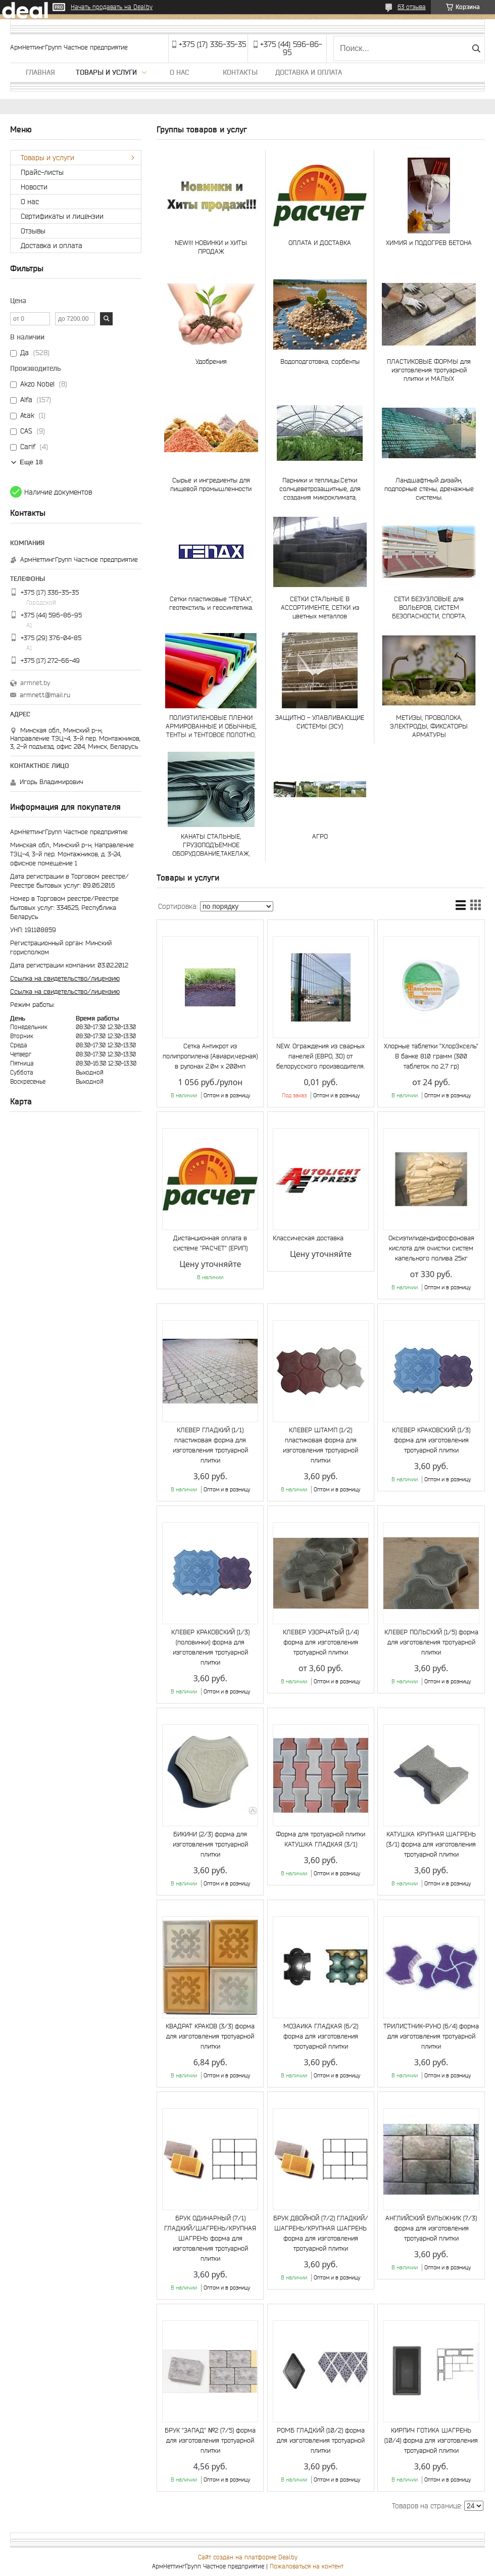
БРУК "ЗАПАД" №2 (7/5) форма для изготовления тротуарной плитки (210, 2440)
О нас (179, 72)
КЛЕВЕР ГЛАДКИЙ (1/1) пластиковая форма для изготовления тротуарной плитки (210, 1445)
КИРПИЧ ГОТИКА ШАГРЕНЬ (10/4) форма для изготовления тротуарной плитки (431, 2440)
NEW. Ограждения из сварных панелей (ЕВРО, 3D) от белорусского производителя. (320, 1056)
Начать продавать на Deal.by (112, 7)
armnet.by (35, 683)
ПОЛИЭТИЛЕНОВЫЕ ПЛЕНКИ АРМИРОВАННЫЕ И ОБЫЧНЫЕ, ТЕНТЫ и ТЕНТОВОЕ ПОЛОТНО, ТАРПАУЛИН (211, 726)
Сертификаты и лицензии (62, 216)
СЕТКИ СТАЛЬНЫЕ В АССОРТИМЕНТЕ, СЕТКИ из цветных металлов (320, 607)
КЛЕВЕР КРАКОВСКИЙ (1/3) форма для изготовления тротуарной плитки (431, 1440)
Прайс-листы (42, 172)
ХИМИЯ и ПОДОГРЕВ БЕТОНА (429, 243)
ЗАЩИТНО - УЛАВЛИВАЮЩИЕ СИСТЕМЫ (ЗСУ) (319, 722)
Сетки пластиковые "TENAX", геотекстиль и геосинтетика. (211, 603)
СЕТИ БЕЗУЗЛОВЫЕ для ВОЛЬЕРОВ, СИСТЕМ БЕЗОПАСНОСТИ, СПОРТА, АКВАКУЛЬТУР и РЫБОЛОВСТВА (429, 607)
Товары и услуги (106, 72)
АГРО (320, 836)
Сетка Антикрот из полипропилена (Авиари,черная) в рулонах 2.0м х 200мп (210, 1056)
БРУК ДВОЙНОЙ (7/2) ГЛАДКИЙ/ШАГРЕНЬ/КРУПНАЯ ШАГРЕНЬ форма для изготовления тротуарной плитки (320, 2233)
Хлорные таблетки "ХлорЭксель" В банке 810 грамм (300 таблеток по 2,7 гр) (431, 1056)
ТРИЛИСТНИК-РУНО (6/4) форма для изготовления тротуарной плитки (431, 2036)
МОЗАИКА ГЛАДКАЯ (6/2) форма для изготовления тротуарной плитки (320, 2036)
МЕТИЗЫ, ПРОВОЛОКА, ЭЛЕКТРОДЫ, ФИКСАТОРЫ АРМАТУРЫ (429, 726)
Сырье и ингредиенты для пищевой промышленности (211, 484)
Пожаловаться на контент (306, 2566)
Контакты (240, 72)
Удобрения (211, 361)
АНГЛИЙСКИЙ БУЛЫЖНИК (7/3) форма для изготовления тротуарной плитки (431, 2228)
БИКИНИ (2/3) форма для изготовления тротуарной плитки (210, 1844)
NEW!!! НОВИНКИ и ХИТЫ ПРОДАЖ (211, 247)
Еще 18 (31, 462)
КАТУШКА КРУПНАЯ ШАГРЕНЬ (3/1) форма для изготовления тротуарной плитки (431, 1844)
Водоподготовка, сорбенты (320, 361)
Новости (34, 187)
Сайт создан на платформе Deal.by (248, 2557)
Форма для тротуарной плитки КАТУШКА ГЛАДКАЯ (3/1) (320, 1839)
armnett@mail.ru (45, 695)
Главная (40, 72)
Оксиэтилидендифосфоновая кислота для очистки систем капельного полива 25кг (431, 1248)
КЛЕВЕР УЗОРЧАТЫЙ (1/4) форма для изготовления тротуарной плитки (321, 1642)
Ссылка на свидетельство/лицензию (65, 978)
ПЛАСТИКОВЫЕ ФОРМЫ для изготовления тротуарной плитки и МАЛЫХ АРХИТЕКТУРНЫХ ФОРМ (429, 370)
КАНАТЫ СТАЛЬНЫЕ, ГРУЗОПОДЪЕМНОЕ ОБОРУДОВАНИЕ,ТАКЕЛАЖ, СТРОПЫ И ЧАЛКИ (211, 845)
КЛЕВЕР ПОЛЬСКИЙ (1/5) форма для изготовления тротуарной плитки (431, 1642)
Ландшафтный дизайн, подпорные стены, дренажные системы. (429, 488)
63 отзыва (412, 7)
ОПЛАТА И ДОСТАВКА (319, 243)
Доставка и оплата (308, 72)
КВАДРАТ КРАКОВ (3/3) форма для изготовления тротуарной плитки (210, 2036)
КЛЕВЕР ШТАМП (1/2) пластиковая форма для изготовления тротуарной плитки (320, 1445)
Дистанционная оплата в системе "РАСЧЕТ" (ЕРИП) (210, 1243)
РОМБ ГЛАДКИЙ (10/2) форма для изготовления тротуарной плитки (321, 2440)
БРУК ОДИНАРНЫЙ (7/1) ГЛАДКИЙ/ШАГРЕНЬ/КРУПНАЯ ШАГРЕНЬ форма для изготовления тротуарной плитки (210, 2238)
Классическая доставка (308, 1238)
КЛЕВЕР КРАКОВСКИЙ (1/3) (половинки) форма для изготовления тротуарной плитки (210, 1647)
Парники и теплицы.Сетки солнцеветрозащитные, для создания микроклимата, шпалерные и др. (320, 488)
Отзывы (33, 231)
